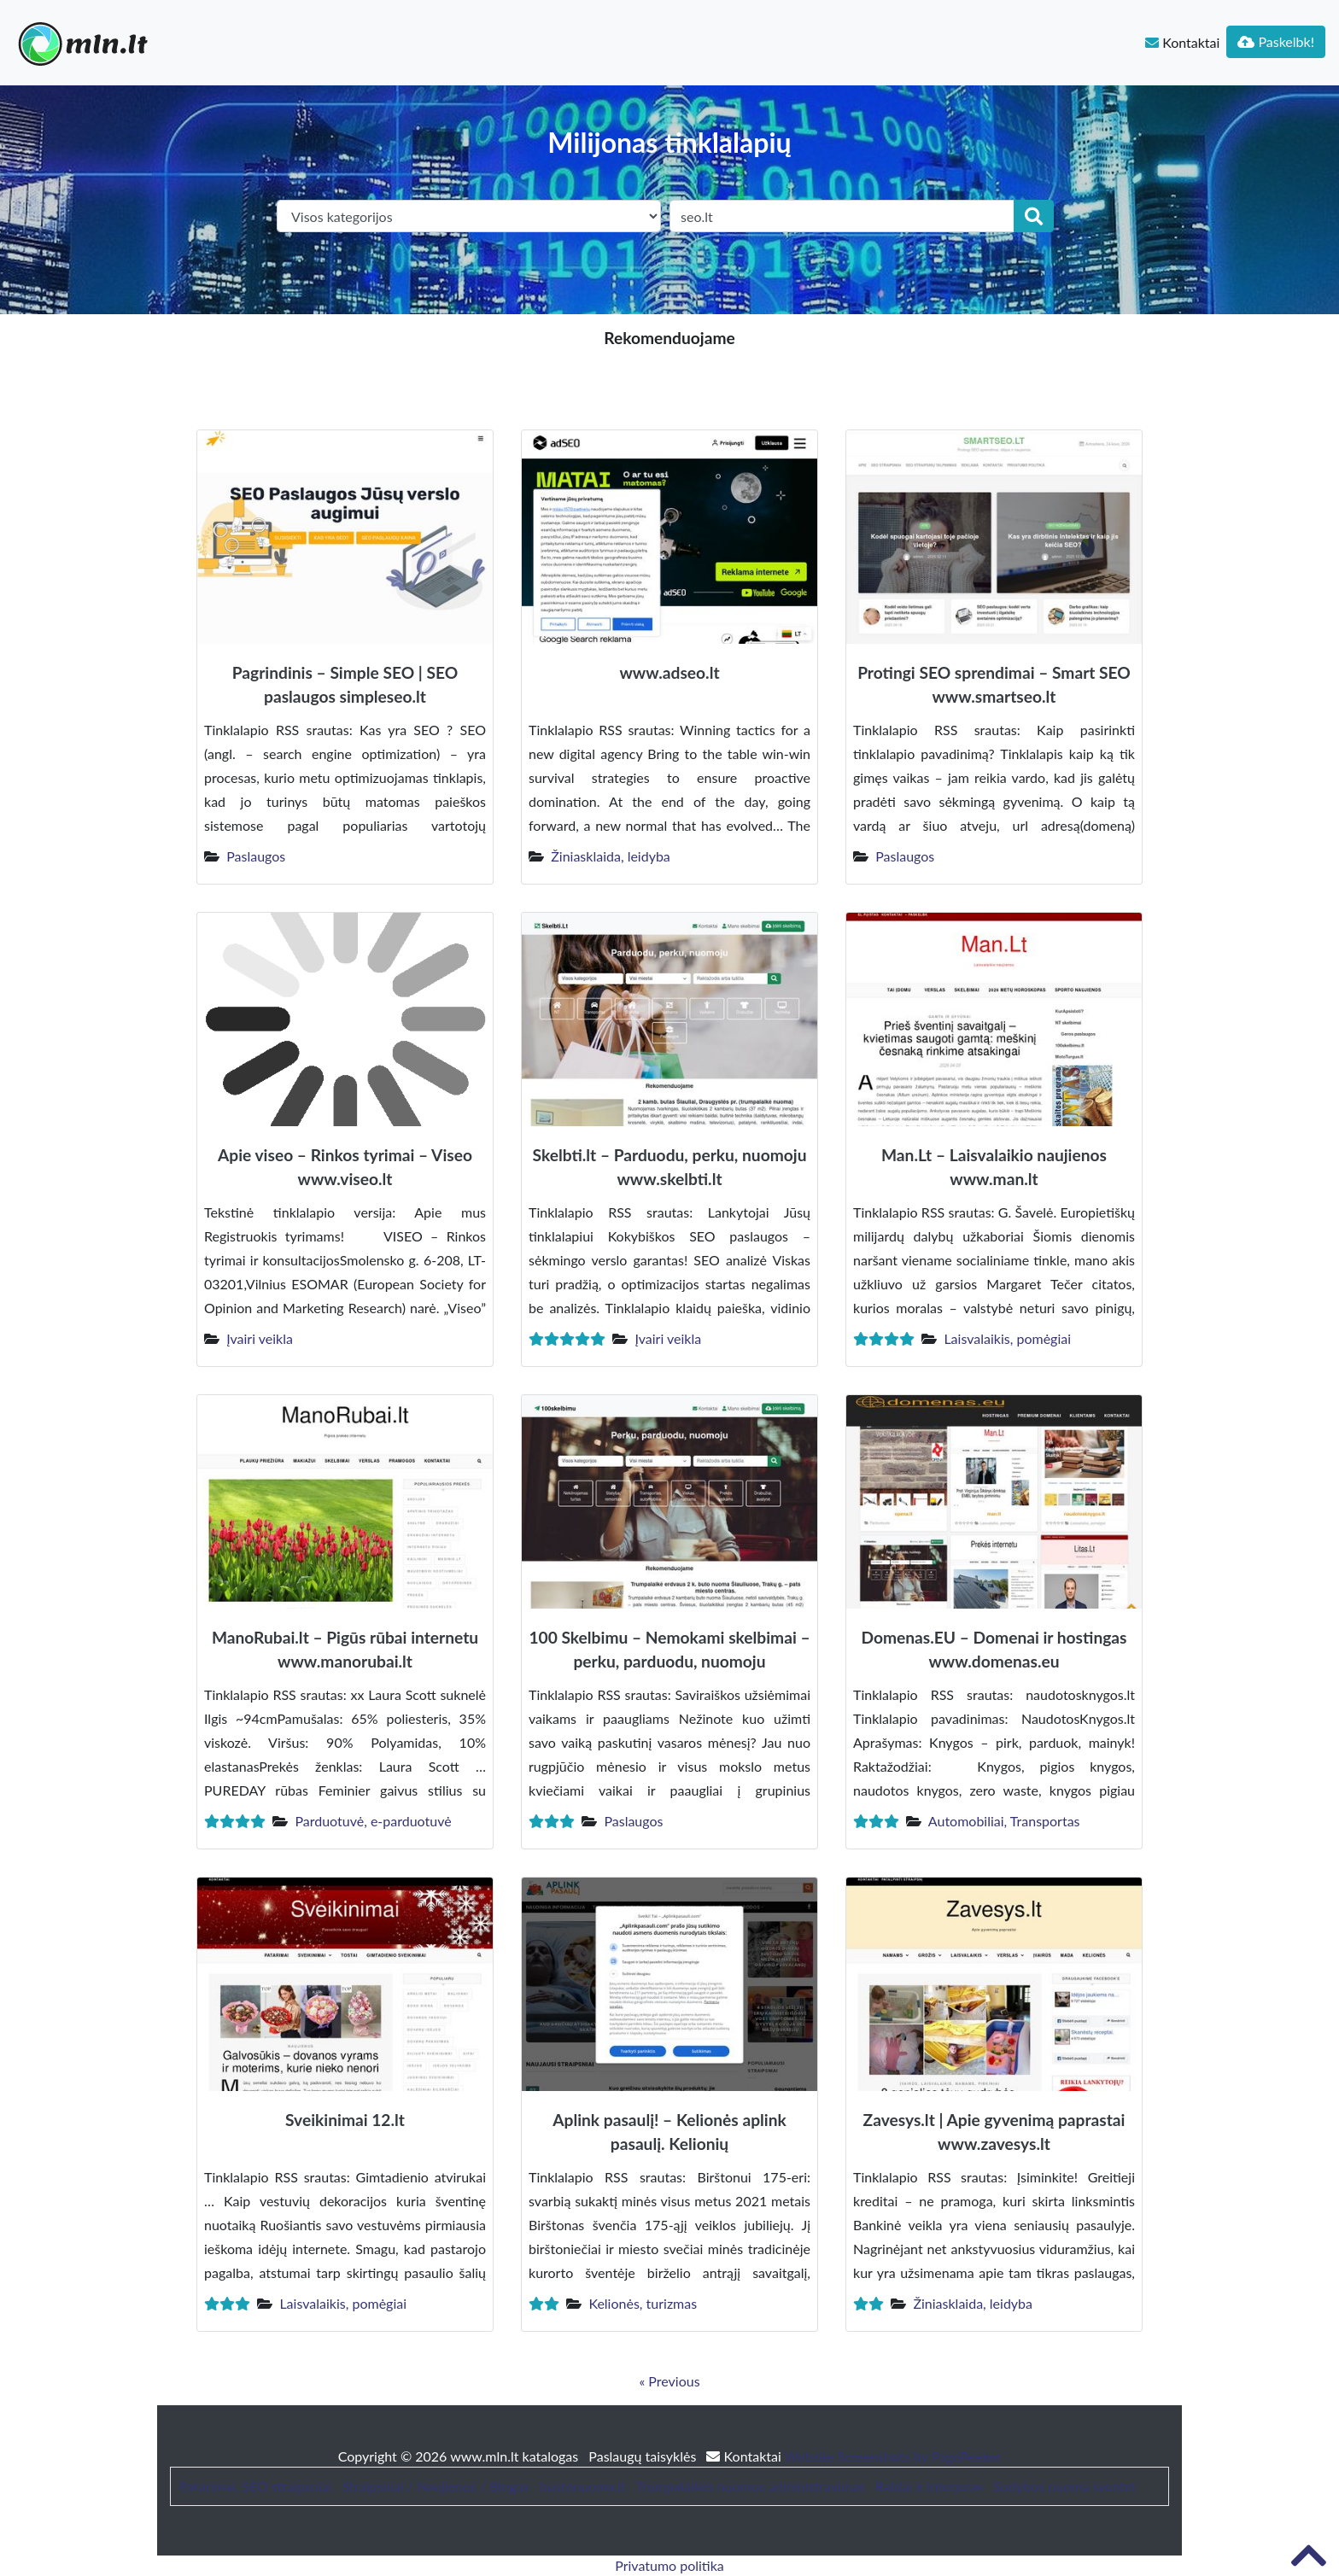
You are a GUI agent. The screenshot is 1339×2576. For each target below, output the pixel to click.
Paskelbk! (1275, 41)
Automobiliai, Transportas (1004, 1821)
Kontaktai (1182, 42)
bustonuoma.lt (583, 2486)
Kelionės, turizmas (642, 2303)
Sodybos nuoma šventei (1064, 2486)
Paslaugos (255, 856)
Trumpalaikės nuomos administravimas (750, 2486)
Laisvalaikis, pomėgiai (1007, 1338)
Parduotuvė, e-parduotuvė (373, 1821)
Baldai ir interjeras (929, 2486)
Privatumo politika (669, 2565)
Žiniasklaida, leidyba (610, 856)
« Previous (669, 2381)
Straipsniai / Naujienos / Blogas (435, 2486)
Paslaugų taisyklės (643, 2456)
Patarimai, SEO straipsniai (255, 2486)
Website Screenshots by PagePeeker (893, 2456)
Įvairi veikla (259, 1338)
